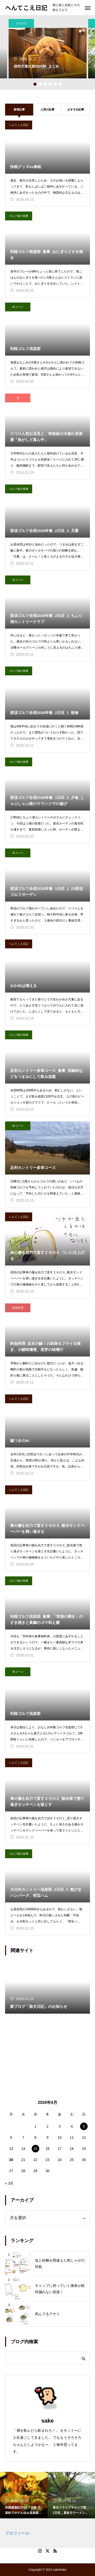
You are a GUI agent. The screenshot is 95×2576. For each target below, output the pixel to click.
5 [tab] (55, 84)
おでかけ (21, 23)
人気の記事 (47, 109)
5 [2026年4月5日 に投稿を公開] (84, 2126)
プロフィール (17, 2533)
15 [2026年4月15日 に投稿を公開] (35, 2149)
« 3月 (9, 2183)
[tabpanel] (48, 48)
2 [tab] (40, 84)
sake (47, 2421)
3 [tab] (45, 84)
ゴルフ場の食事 (18, 215)
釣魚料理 (17, 1307)
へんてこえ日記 (18, 124)
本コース (17, 306)
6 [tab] (60, 84)
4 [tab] (50, 84)
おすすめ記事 (75, 109)
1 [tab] (34, 84)
